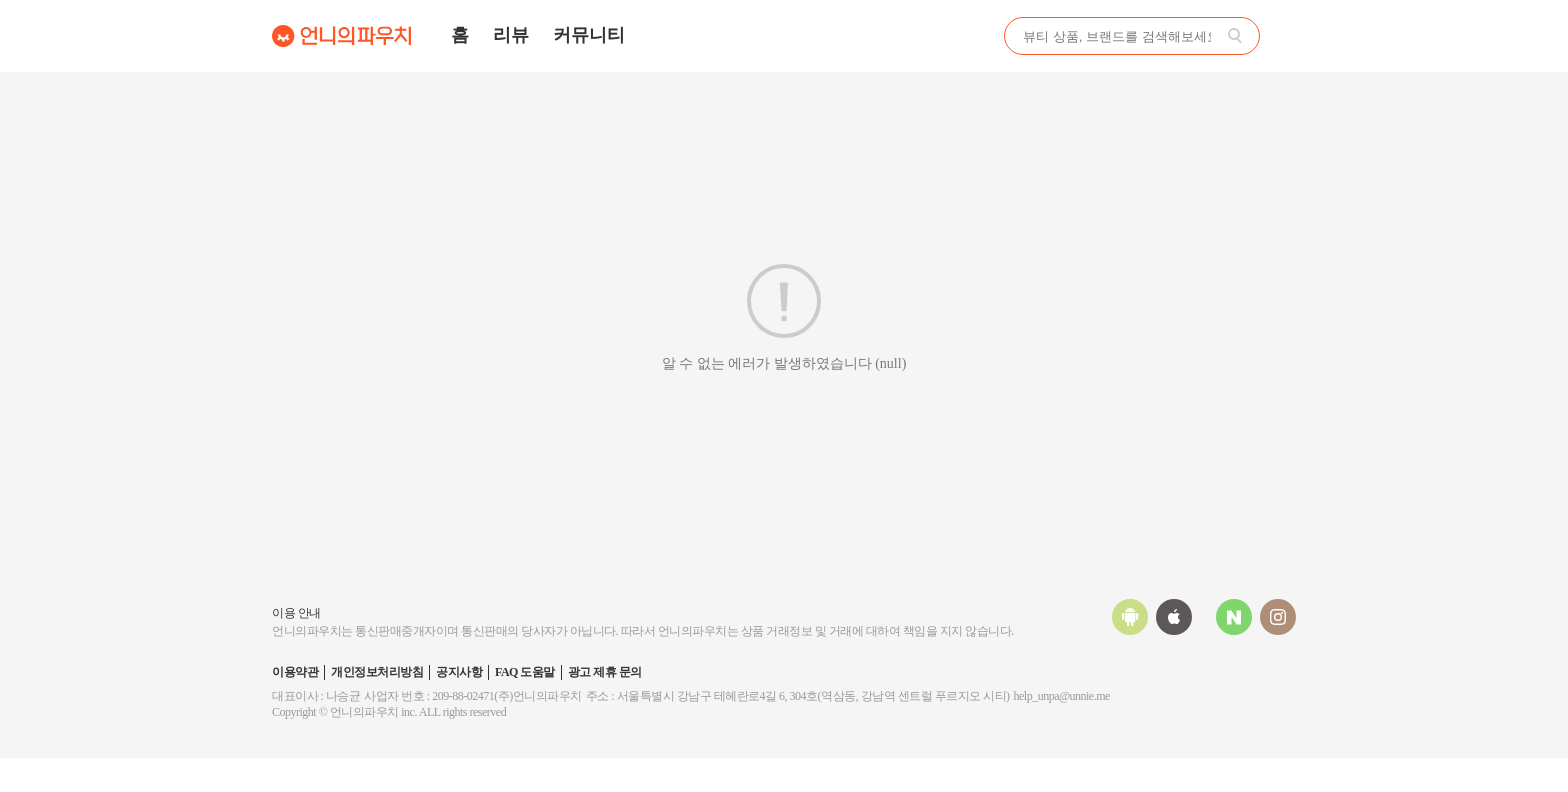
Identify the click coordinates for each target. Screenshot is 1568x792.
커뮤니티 (589, 35)
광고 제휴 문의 (605, 672)
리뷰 (511, 35)
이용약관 (295, 672)
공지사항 (459, 672)
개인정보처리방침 (377, 672)
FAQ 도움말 (525, 672)
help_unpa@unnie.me (1062, 696)
